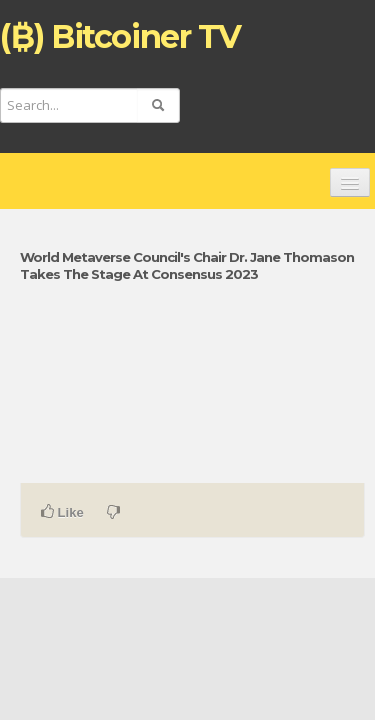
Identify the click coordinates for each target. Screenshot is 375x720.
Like (62, 512)
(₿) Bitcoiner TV (120, 36)
